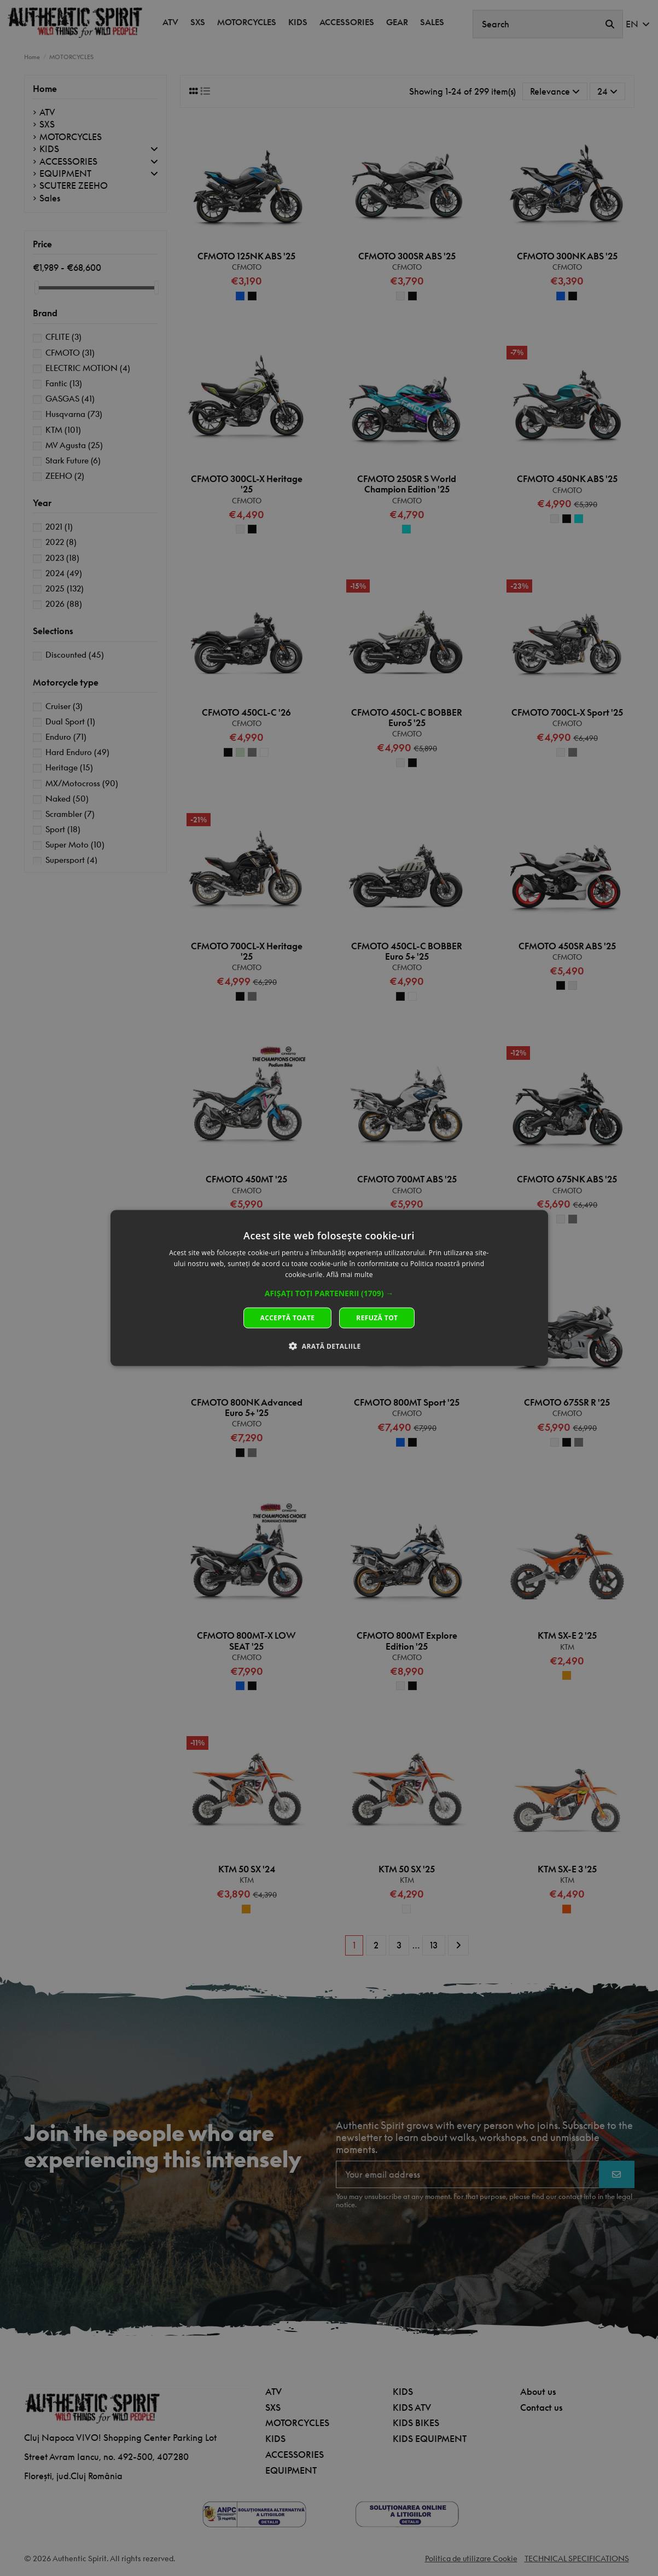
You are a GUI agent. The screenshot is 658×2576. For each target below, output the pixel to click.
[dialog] (329, 1288)
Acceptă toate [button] (287, 1317)
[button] (329, 1293)
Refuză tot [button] (377, 1317)
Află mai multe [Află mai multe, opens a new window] (350, 1274)
